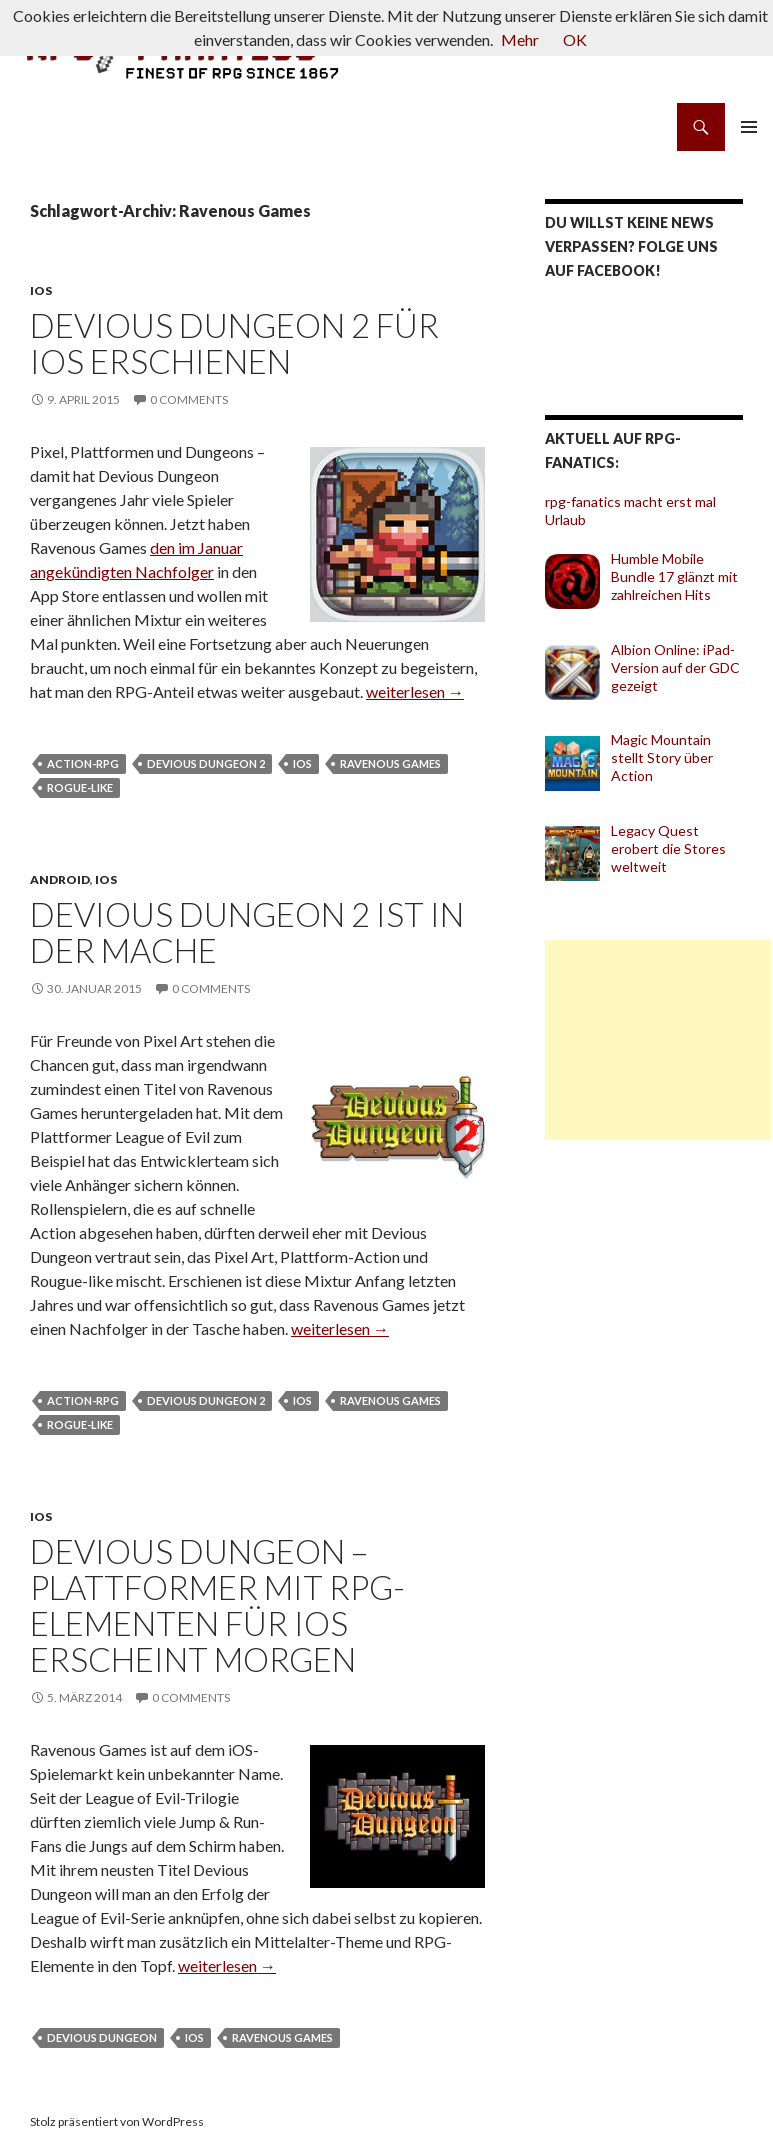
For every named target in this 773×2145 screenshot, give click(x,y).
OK (575, 39)
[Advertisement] (658, 1040)
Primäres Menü (749, 127)
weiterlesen (415, 691)
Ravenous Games (390, 763)
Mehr (520, 39)
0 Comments (189, 399)
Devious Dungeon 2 (206, 763)
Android (60, 879)
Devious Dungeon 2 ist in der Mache (247, 932)
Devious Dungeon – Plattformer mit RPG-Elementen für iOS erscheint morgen (217, 1605)
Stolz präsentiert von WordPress (117, 2121)
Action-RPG (83, 763)
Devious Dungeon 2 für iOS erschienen (234, 343)
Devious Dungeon (102, 2037)
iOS (41, 290)
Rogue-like (80, 787)
